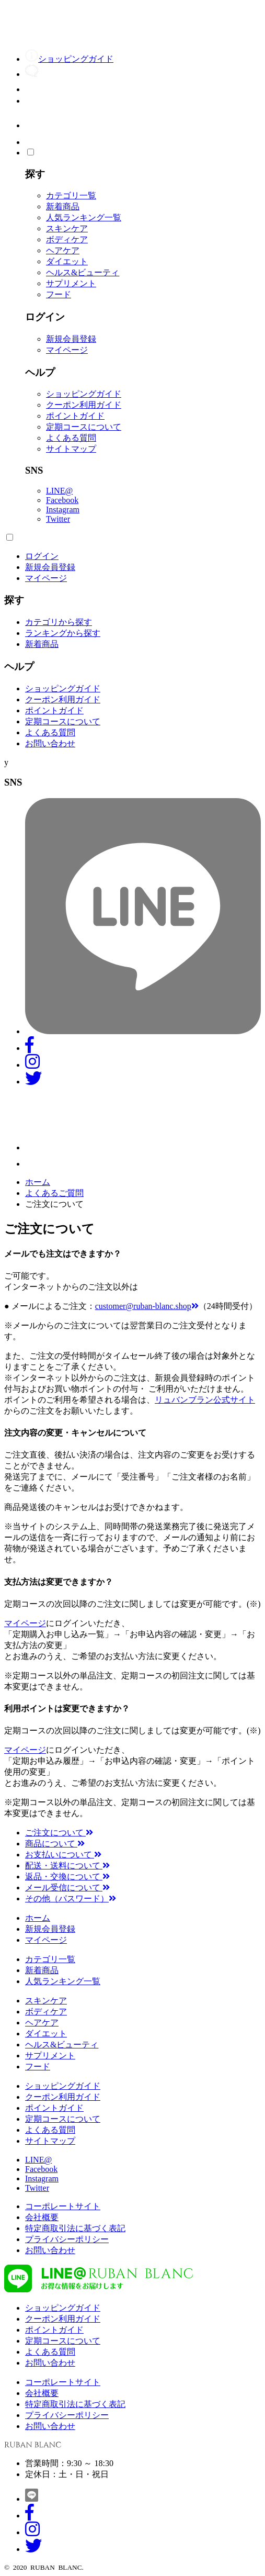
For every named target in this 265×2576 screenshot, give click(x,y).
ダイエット (67, 261)
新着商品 (62, 206)
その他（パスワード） (70, 1898)
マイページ (67, 349)
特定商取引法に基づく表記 (75, 2228)
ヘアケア (62, 250)
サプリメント (71, 283)
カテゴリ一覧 (71, 195)
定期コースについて (83, 426)
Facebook (62, 500)
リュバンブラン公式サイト (205, 1399)
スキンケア (67, 228)
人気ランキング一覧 (83, 217)
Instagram (62, 509)
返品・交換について (67, 1876)
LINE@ (59, 490)
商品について (55, 1843)
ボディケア (67, 239)
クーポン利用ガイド (83, 404)
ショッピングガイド (83, 393)
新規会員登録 (71, 338)
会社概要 (42, 2217)
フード (58, 294)
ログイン (42, 556)
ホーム (37, 1182)
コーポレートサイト (62, 2206)
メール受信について (67, 1887)
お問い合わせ (50, 743)
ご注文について (59, 1832)
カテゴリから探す (58, 622)
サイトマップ (71, 448)
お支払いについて (63, 1854)
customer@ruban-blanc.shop (147, 1306)
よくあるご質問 (54, 1193)
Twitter (58, 518)
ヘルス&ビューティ (82, 272)
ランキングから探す (62, 633)
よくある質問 (71, 437)
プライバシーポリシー (67, 2239)
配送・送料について (67, 1865)
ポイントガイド (75, 415)
